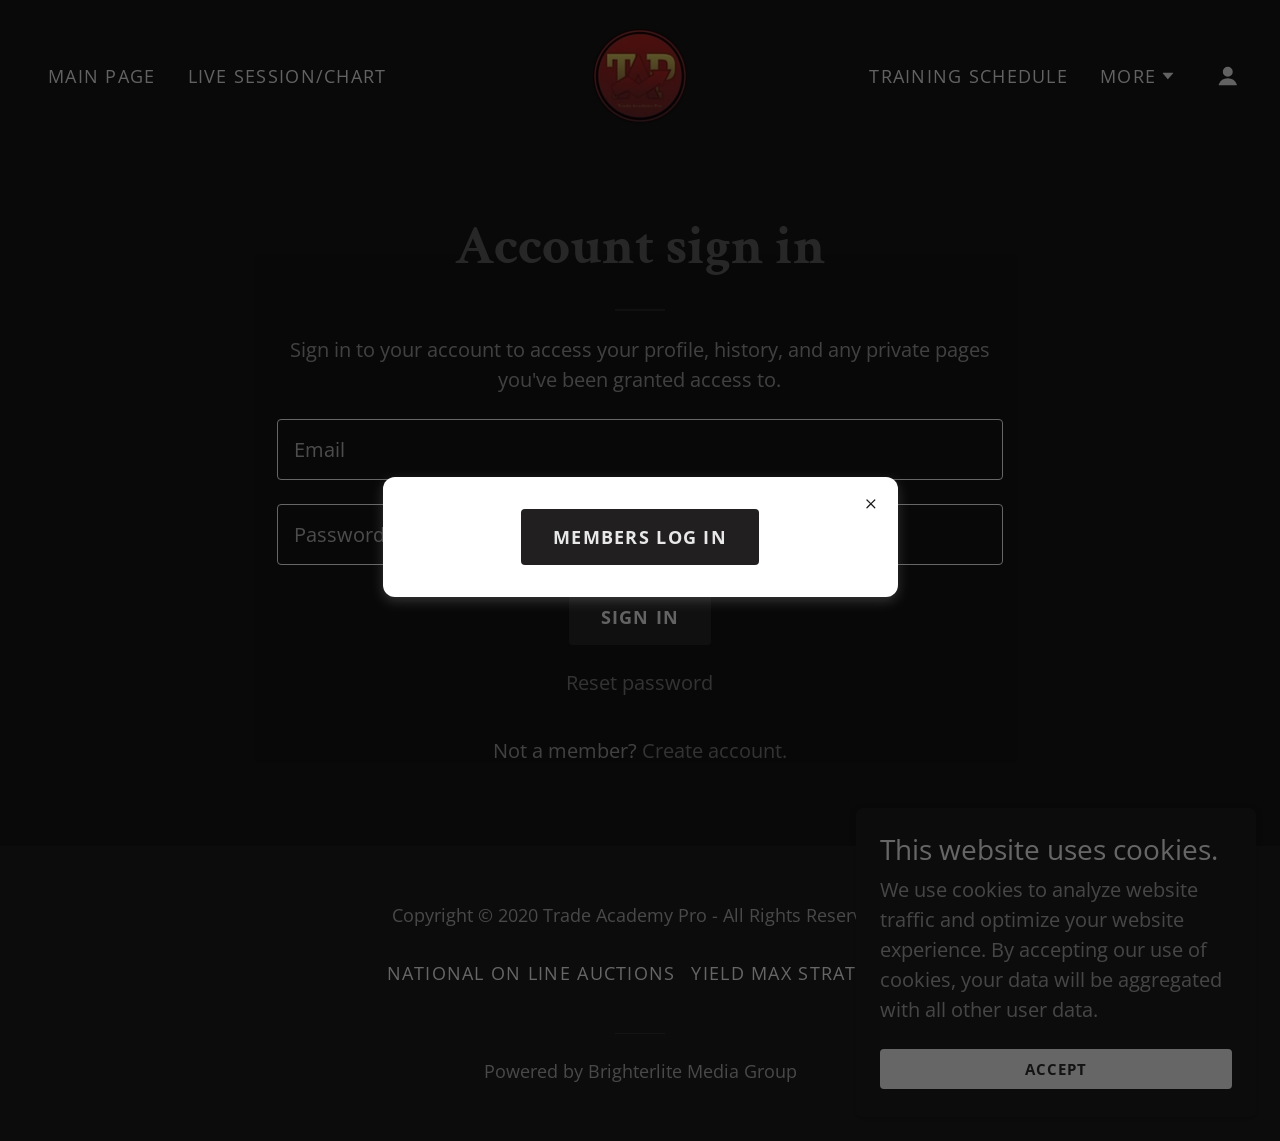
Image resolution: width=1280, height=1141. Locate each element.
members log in (640, 537)
